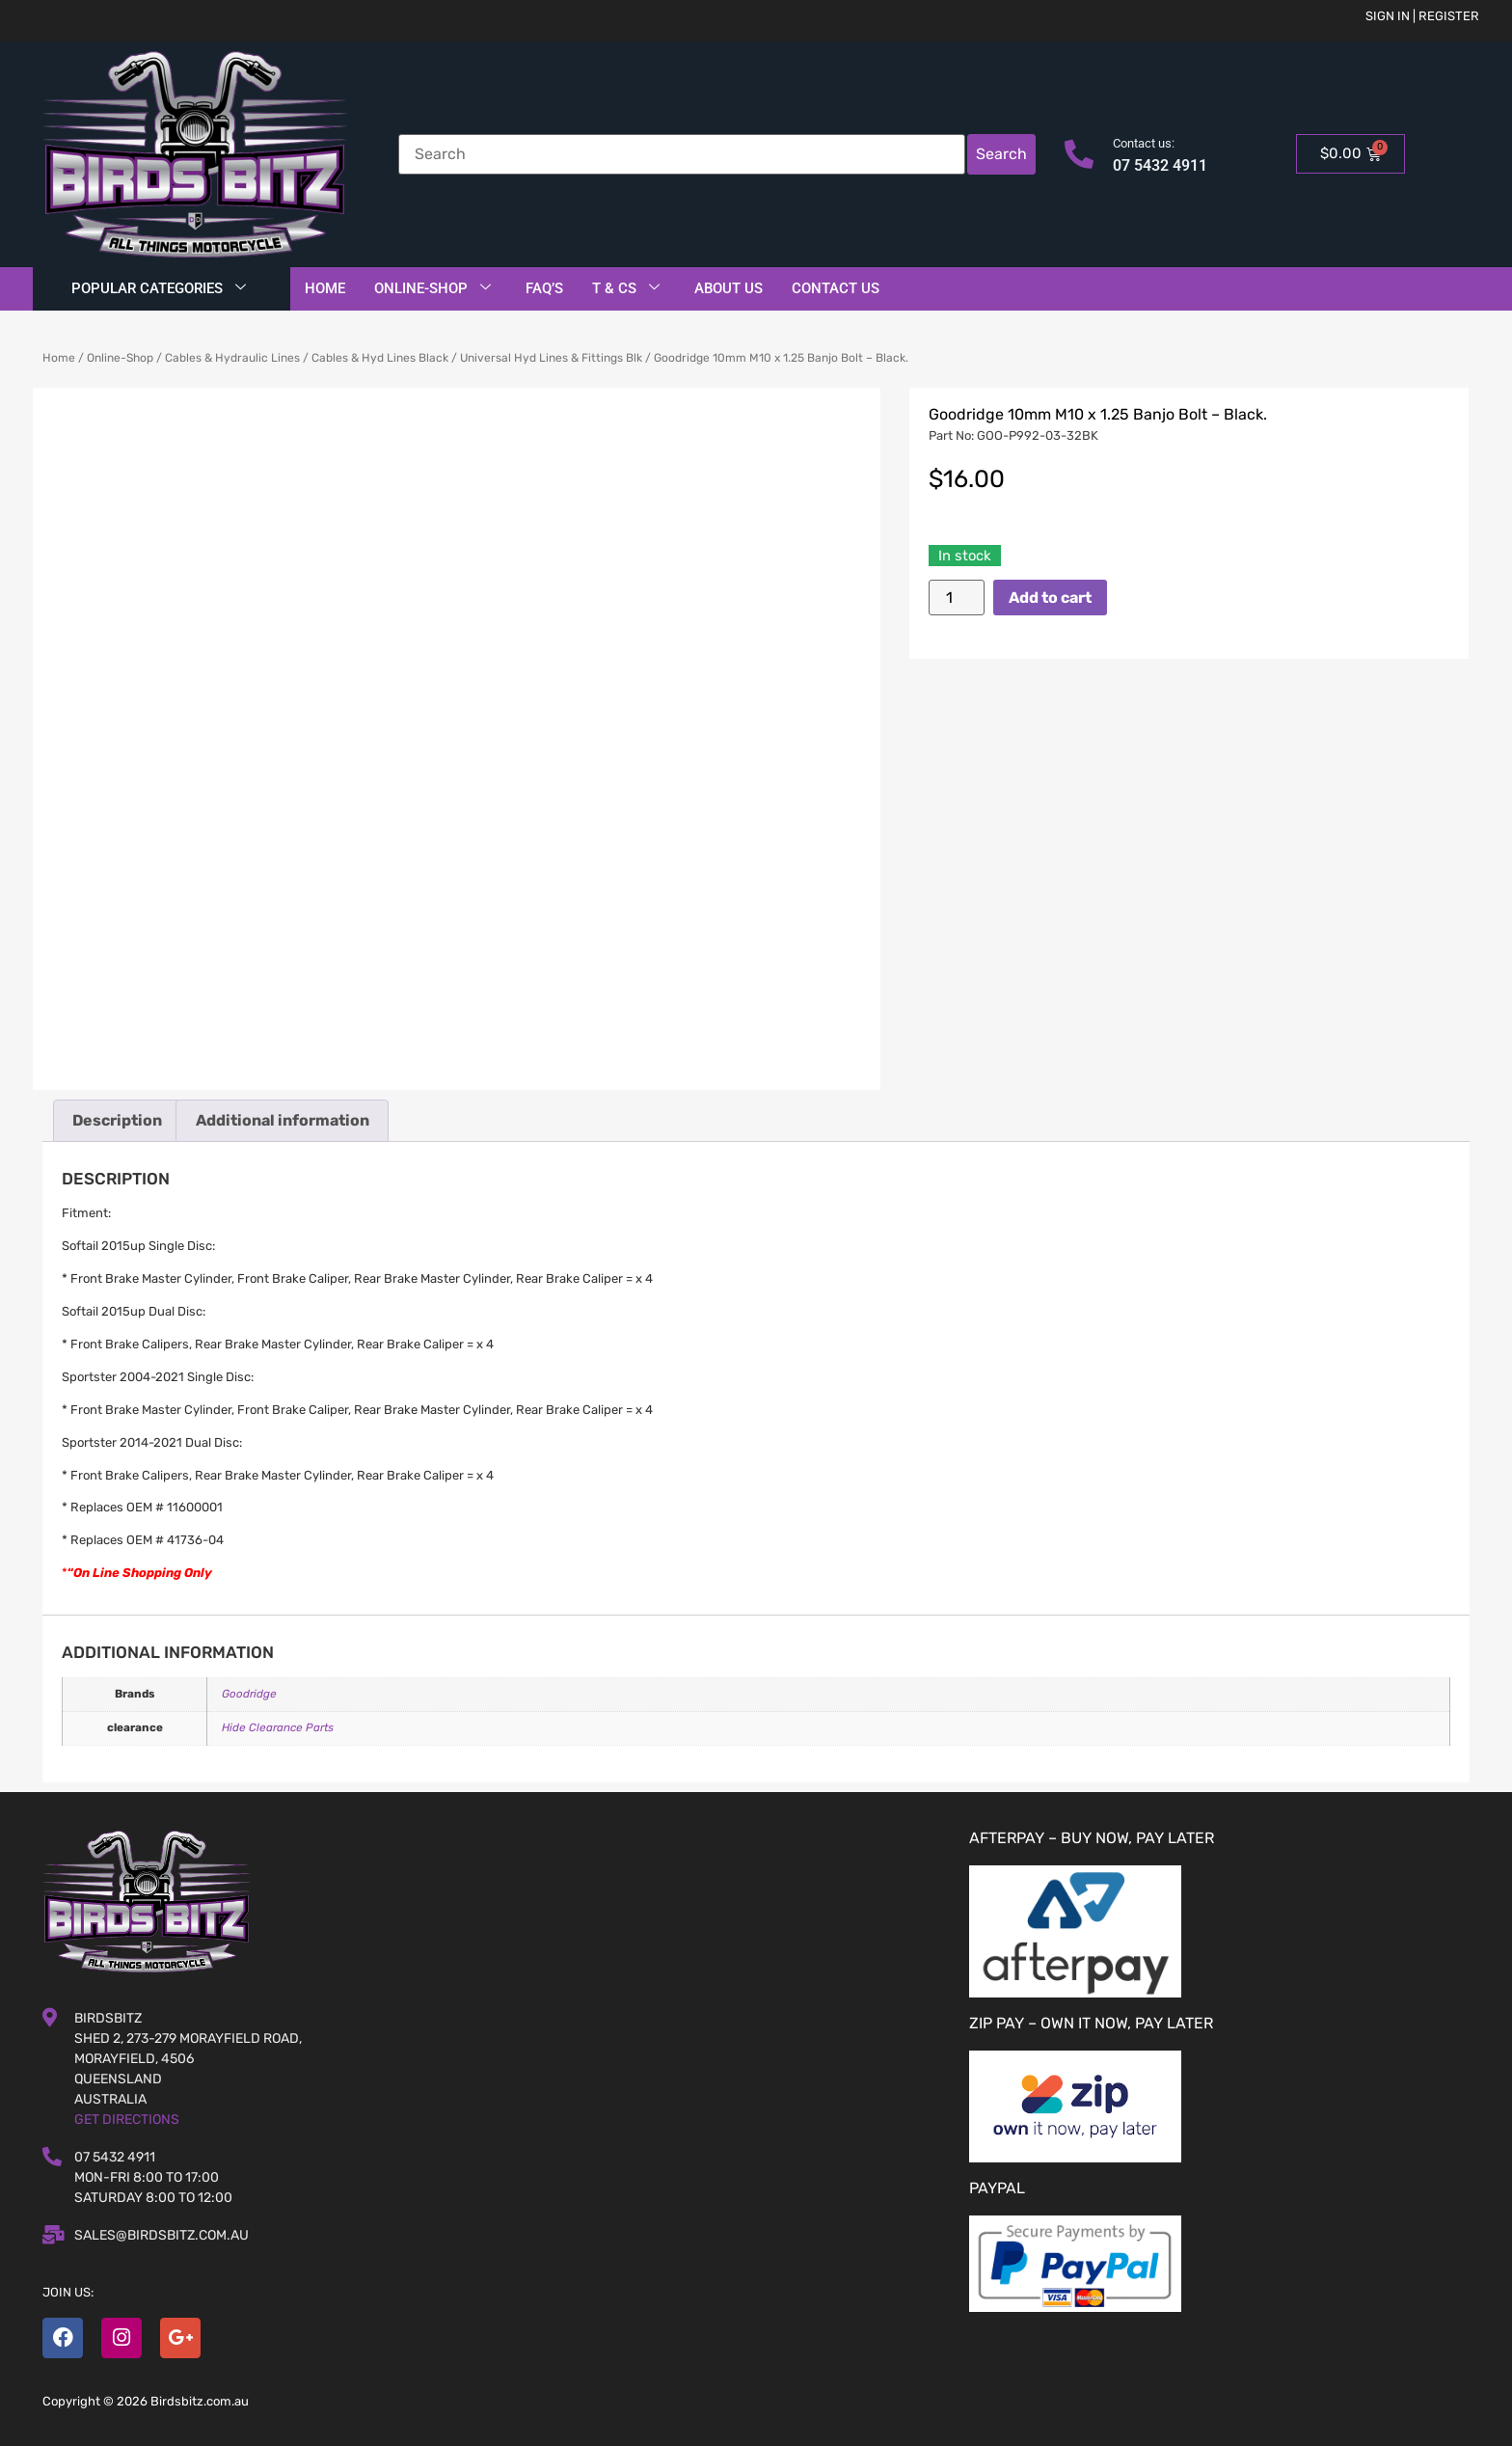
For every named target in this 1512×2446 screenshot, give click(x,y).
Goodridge (249, 1693)
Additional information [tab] (282, 1120)
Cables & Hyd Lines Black (379, 358)
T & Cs (626, 288)
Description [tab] (117, 1120)
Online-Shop (432, 288)
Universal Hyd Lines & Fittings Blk (551, 358)
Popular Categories (158, 288)
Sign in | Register (1422, 16)
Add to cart (1050, 597)
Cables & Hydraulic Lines (232, 358)
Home (325, 288)
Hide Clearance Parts (278, 1727)
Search (1001, 154)
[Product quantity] (957, 597)
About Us (728, 288)
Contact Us (835, 288)
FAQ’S (544, 288)
